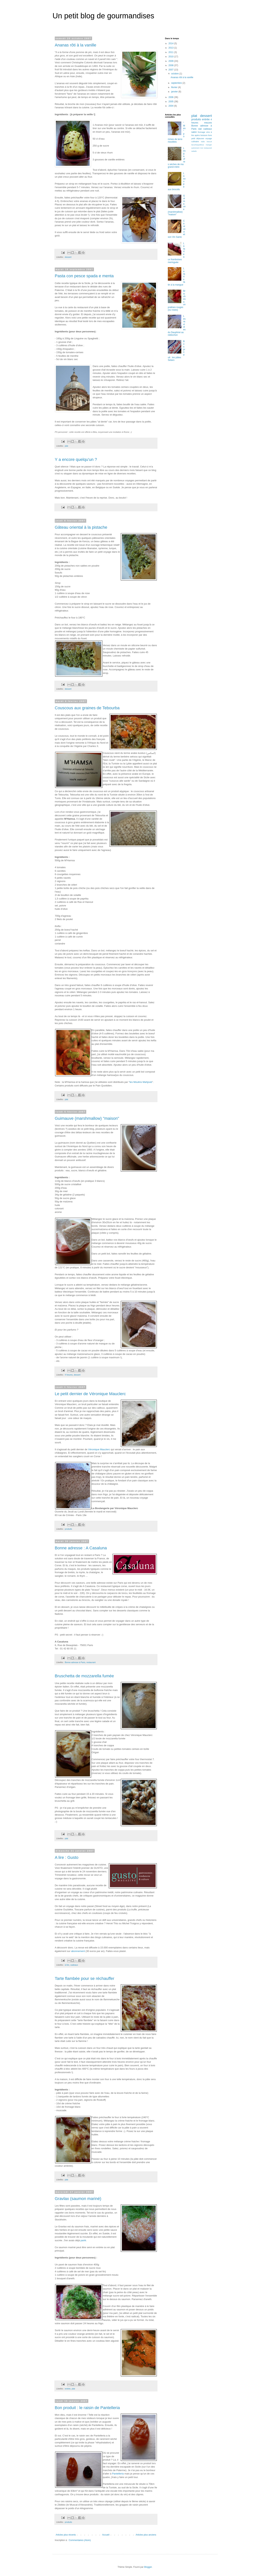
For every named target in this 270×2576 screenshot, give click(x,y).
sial (200, 129)
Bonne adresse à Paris (75, 1662)
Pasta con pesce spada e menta (84, 276)
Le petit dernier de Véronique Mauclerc (90, 1393)
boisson (204, 135)
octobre (175, 73)
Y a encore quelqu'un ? (76, 459)
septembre (176, 83)
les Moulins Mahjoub (141, 1082)
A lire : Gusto (66, 1857)
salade (194, 151)
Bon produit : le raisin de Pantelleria (87, 2407)
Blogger (148, 2567)
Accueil (106, 2534)
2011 (171, 52)
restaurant (91, 1662)
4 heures (69, 1375)
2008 (171, 65)
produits (68, 1529)
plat (66, 446)
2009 (171, 61)
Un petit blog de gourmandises (103, 16)
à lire (67, 1965)
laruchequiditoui (197, 145)
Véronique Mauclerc (99, 1449)
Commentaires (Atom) (80, 2540)
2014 (171, 43)
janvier (174, 91)
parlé (83, 2240)
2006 (171, 97)
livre (210, 135)
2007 (171, 69)
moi (201, 148)
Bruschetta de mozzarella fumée (84, 1676)
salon (194, 132)
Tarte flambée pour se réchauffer (84, 1978)
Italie (203, 142)
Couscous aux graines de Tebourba (87, 708)
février (174, 87)
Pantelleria (118, 2473)
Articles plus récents (66, 2534)
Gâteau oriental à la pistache (81, 527)
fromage (201, 132)
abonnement (78, 1951)
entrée (68, 2389)
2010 (171, 56)
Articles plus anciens (146, 2534)
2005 (171, 101)
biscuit (209, 142)
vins (208, 132)
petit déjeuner (197, 138)
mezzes (208, 122)
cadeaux (74, 1965)
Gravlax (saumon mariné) (78, 2198)
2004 (171, 106)
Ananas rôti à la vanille (75, 45)
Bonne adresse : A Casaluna (81, 1548)
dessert (68, 257)
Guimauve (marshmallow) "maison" (87, 1118)
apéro (197, 135)
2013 (171, 47)
